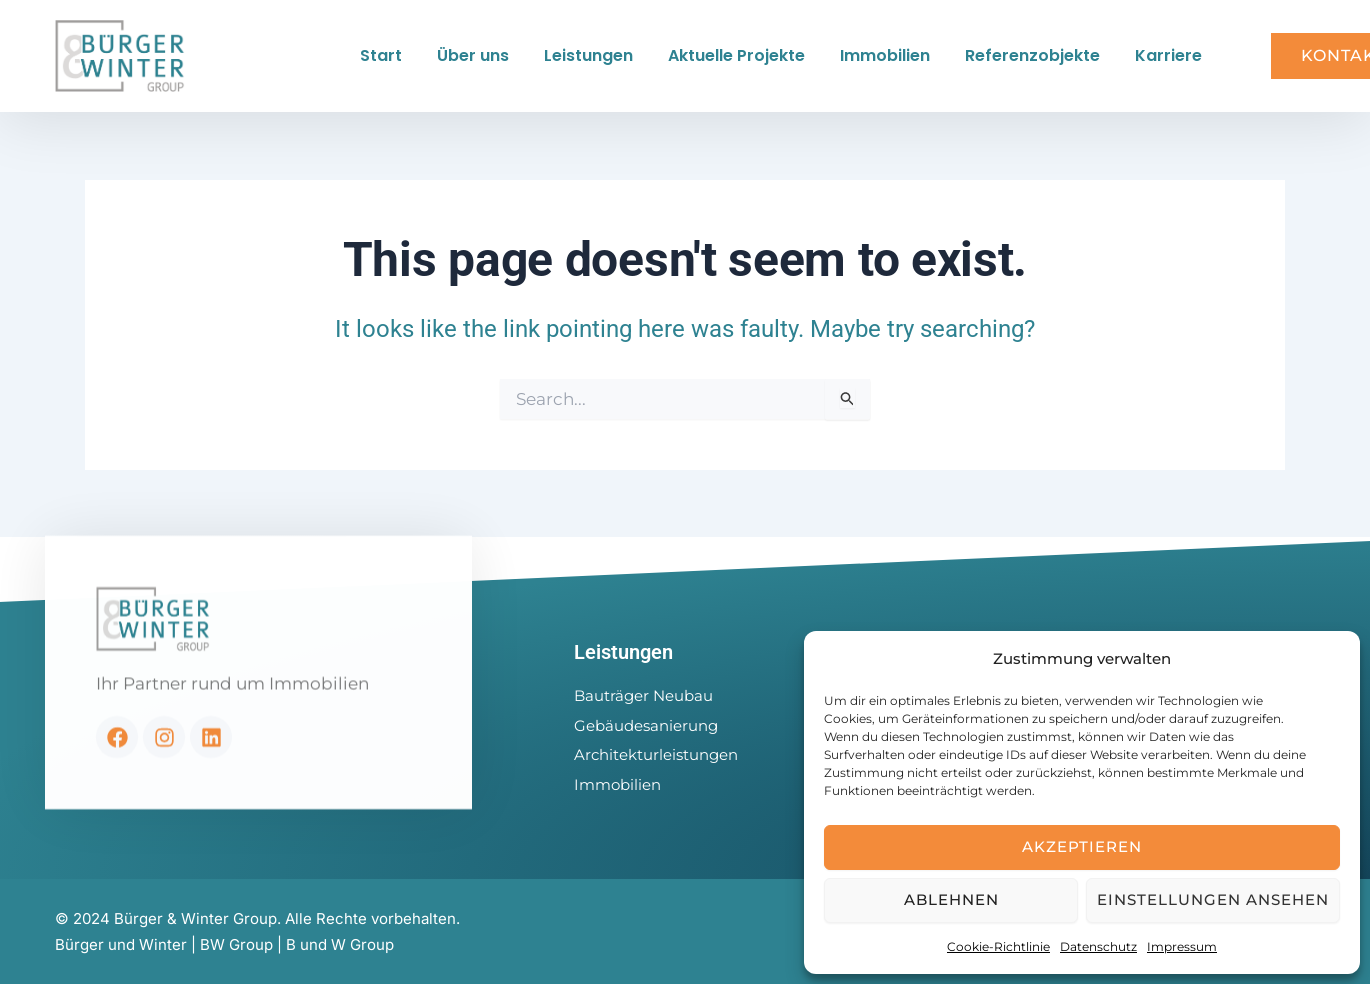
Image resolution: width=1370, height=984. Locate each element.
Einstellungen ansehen (1213, 899)
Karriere (1168, 55)
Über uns (473, 55)
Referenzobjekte (1032, 55)
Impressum (1182, 946)
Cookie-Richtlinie (998, 946)
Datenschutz (1098, 946)
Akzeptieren (1082, 846)
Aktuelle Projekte (736, 55)
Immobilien (885, 55)
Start (381, 55)
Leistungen (588, 55)
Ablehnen (951, 899)
